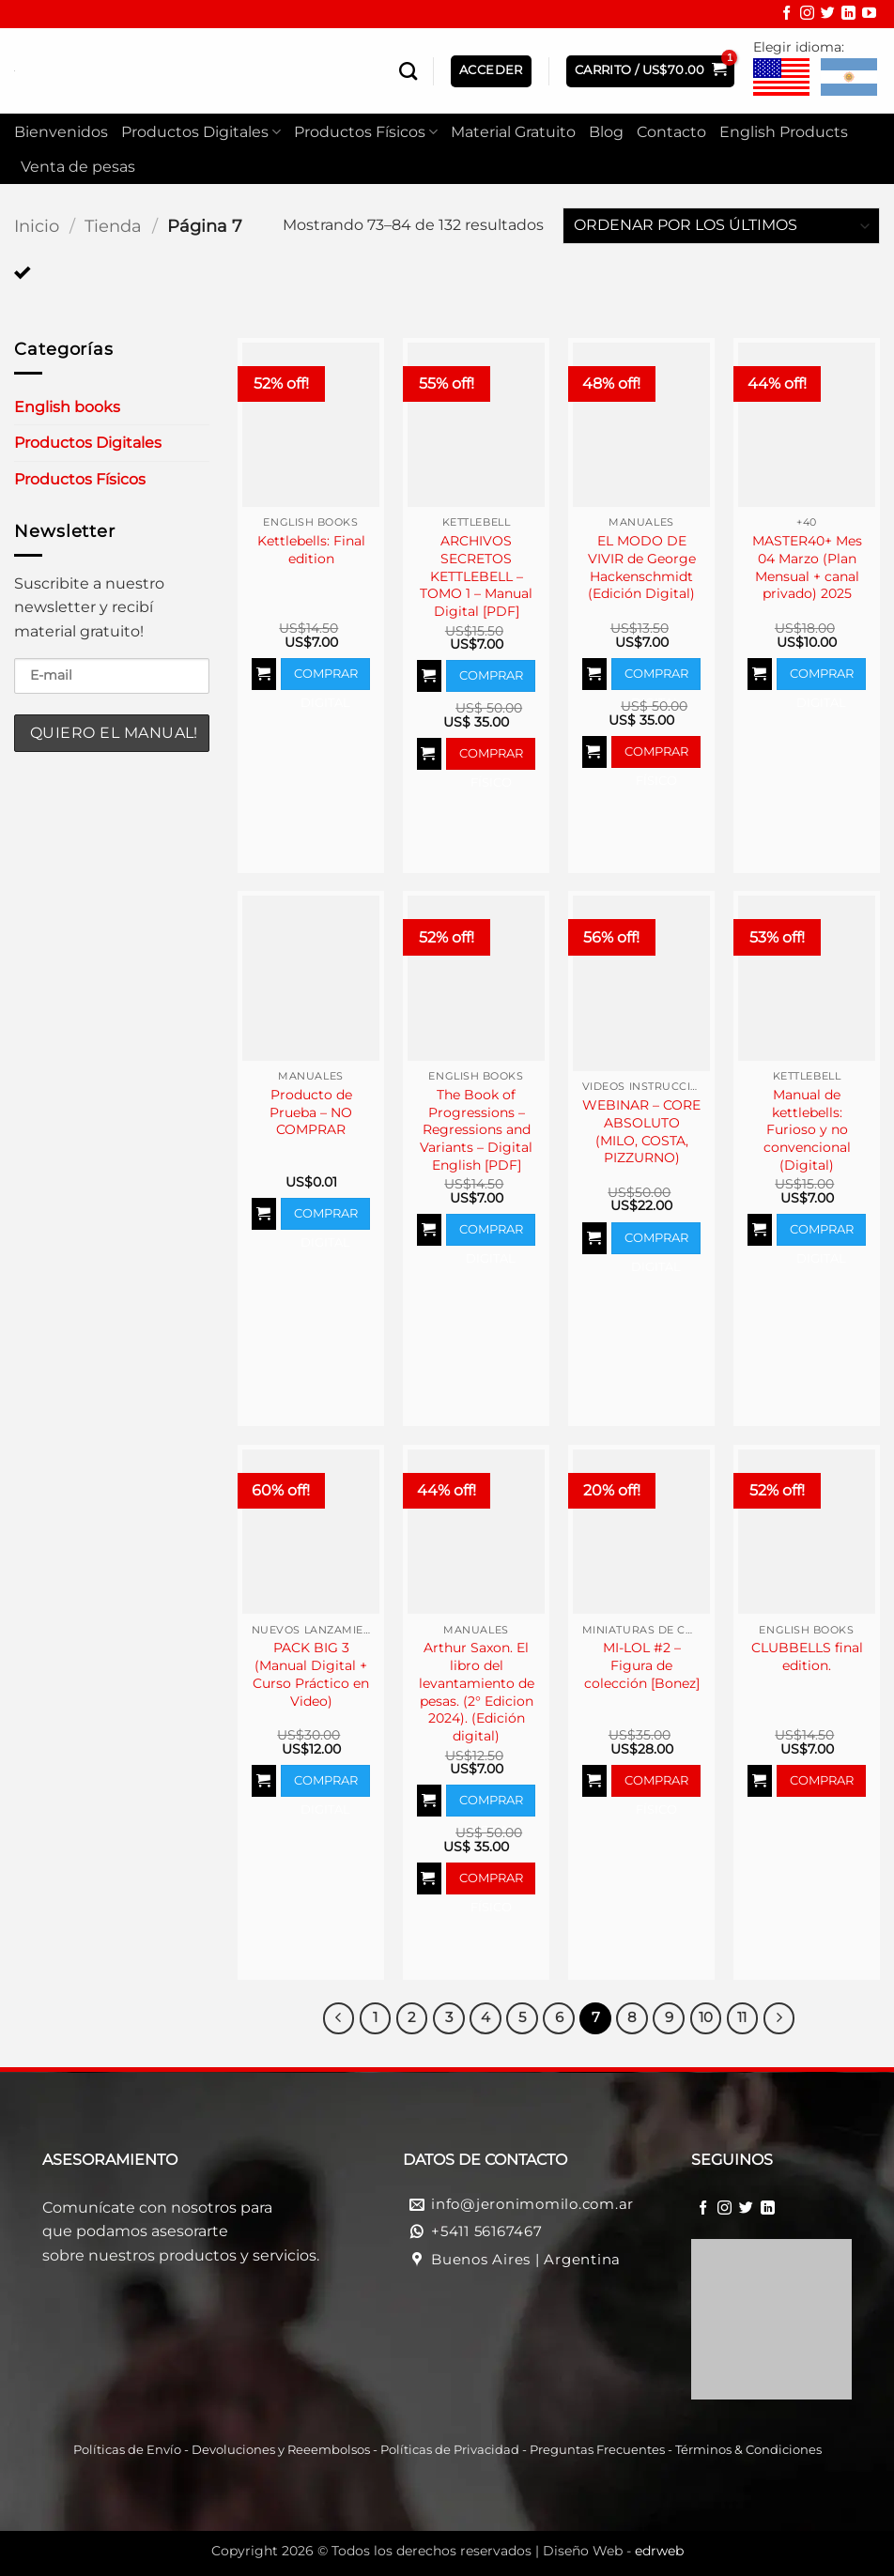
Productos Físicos (366, 132)
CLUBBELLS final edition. (807, 1656)
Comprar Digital (326, 678)
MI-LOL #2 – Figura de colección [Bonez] (642, 1665)
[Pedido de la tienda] (721, 225)
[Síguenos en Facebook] (786, 15)
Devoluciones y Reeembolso (278, 2450)
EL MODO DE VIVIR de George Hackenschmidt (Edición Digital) (642, 567)
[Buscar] (408, 71)
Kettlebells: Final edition (311, 549)
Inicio (36, 226)
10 (706, 2017)
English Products (783, 132)
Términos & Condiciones (748, 2450)
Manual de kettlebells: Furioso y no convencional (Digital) (807, 1129)
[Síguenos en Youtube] (869, 15)
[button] (650, 71)
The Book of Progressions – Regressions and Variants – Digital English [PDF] (476, 1129)
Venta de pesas (78, 167)
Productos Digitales (201, 132)
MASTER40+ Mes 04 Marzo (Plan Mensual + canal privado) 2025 (807, 567)
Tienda (113, 226)
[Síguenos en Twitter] (828, 15)
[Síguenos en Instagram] (807, 15)
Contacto (671, 132)
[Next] (779, 2018)
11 (742, 2017)
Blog (606, 132)
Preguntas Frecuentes (597, 2450)
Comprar (822, 1779)
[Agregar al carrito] (264, 674)
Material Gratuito (513, 132)
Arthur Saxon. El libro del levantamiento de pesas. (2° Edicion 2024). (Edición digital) (476, 1691)
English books (67, 407)
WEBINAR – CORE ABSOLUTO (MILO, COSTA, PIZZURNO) (641, 1131)
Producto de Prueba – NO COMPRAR (311, 1112)
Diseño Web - (613, 2550)
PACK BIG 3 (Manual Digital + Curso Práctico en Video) (311, 1674)
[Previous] (339, 2018)
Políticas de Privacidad (449, 2450)
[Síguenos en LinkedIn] (848, 15)
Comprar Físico (491, 757)
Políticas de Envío (127, 2450)
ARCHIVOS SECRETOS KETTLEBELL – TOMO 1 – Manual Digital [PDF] (476, 576)
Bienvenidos (61, 132)
